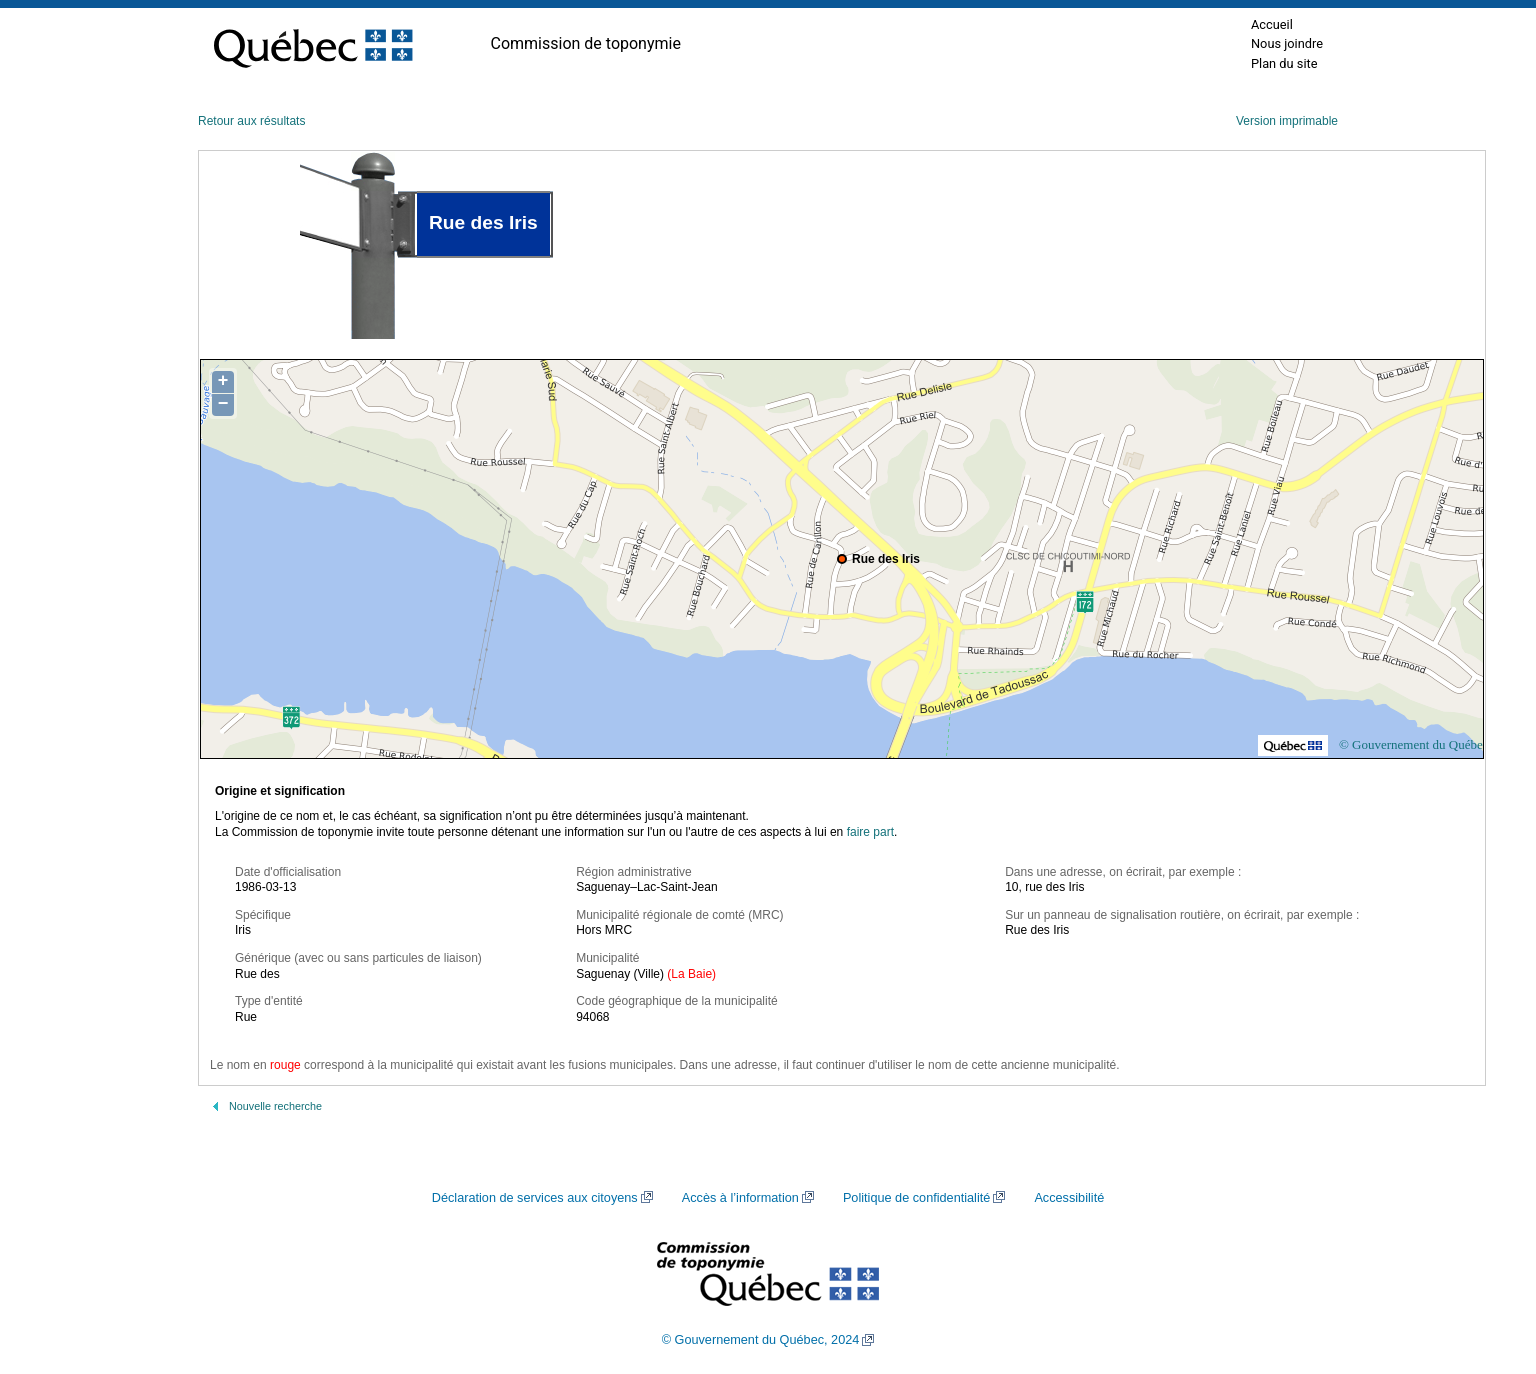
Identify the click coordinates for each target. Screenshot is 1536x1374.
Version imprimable (1287, 121)
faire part (870, 832)
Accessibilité (1069, 1198)
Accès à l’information (740, 1198)
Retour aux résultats (251, 121)
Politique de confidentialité (916, 1198)
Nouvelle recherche (275, 1106)
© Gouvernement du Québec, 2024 (761, 1340)
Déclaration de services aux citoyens (535, 1198)
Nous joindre (1287, 43)
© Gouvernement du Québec (1414, 744)
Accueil (1272, 24)
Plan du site (1284, 63)
